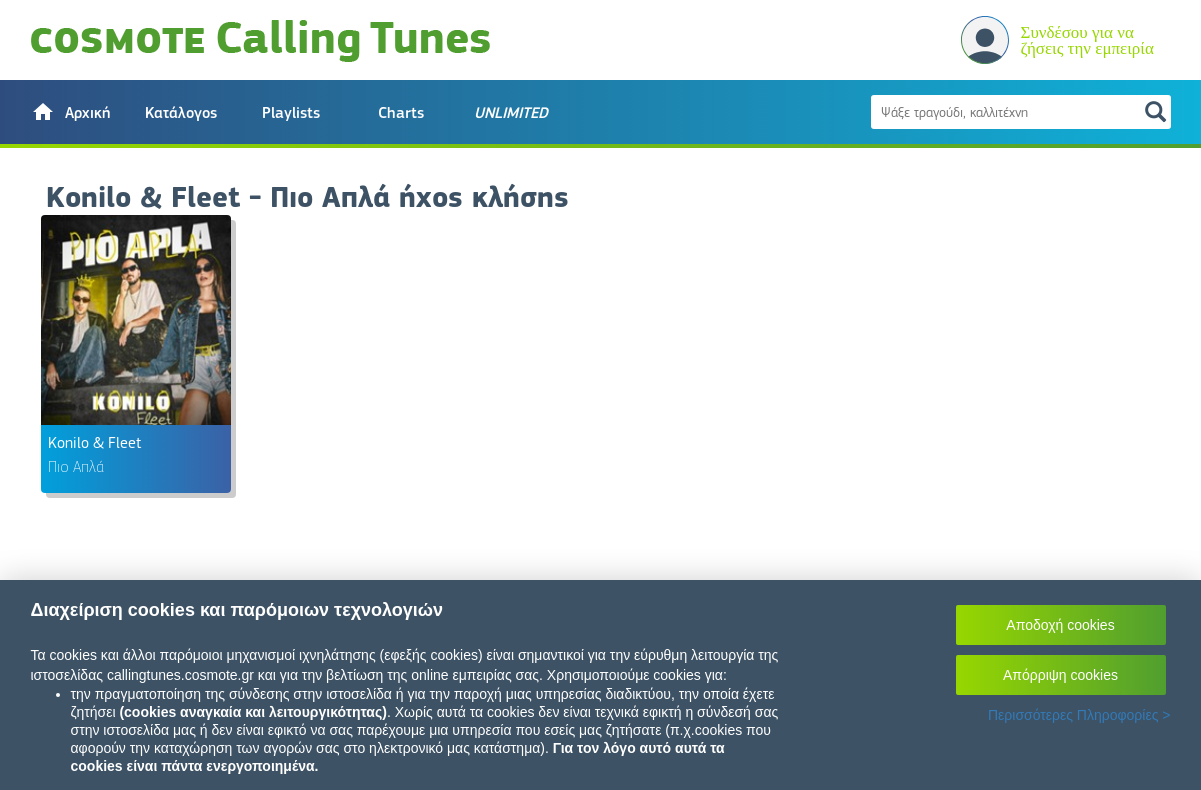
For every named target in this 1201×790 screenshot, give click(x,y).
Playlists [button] (291, 113)
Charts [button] (401, 113)
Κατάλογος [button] (181, 113)
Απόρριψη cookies (1060, 675)
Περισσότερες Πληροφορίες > (1079, 715)
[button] (71, 112)
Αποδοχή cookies (1060, 625)
